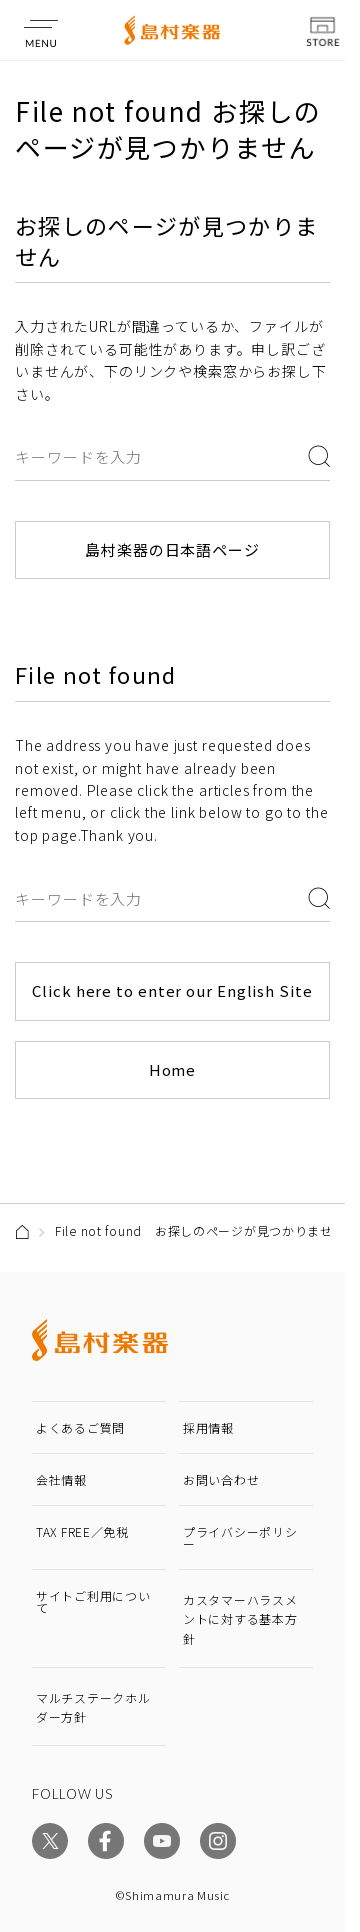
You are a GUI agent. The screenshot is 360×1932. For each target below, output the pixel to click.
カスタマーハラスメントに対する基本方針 (240, 1618)
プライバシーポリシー (240, 1537)
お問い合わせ (221, 1479)
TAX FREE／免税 (82, 1531)
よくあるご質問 (80, 1427)
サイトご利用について (93, 1601)
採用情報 (208, 1427)
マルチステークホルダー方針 (93, 1707)
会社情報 (61, 1479)
